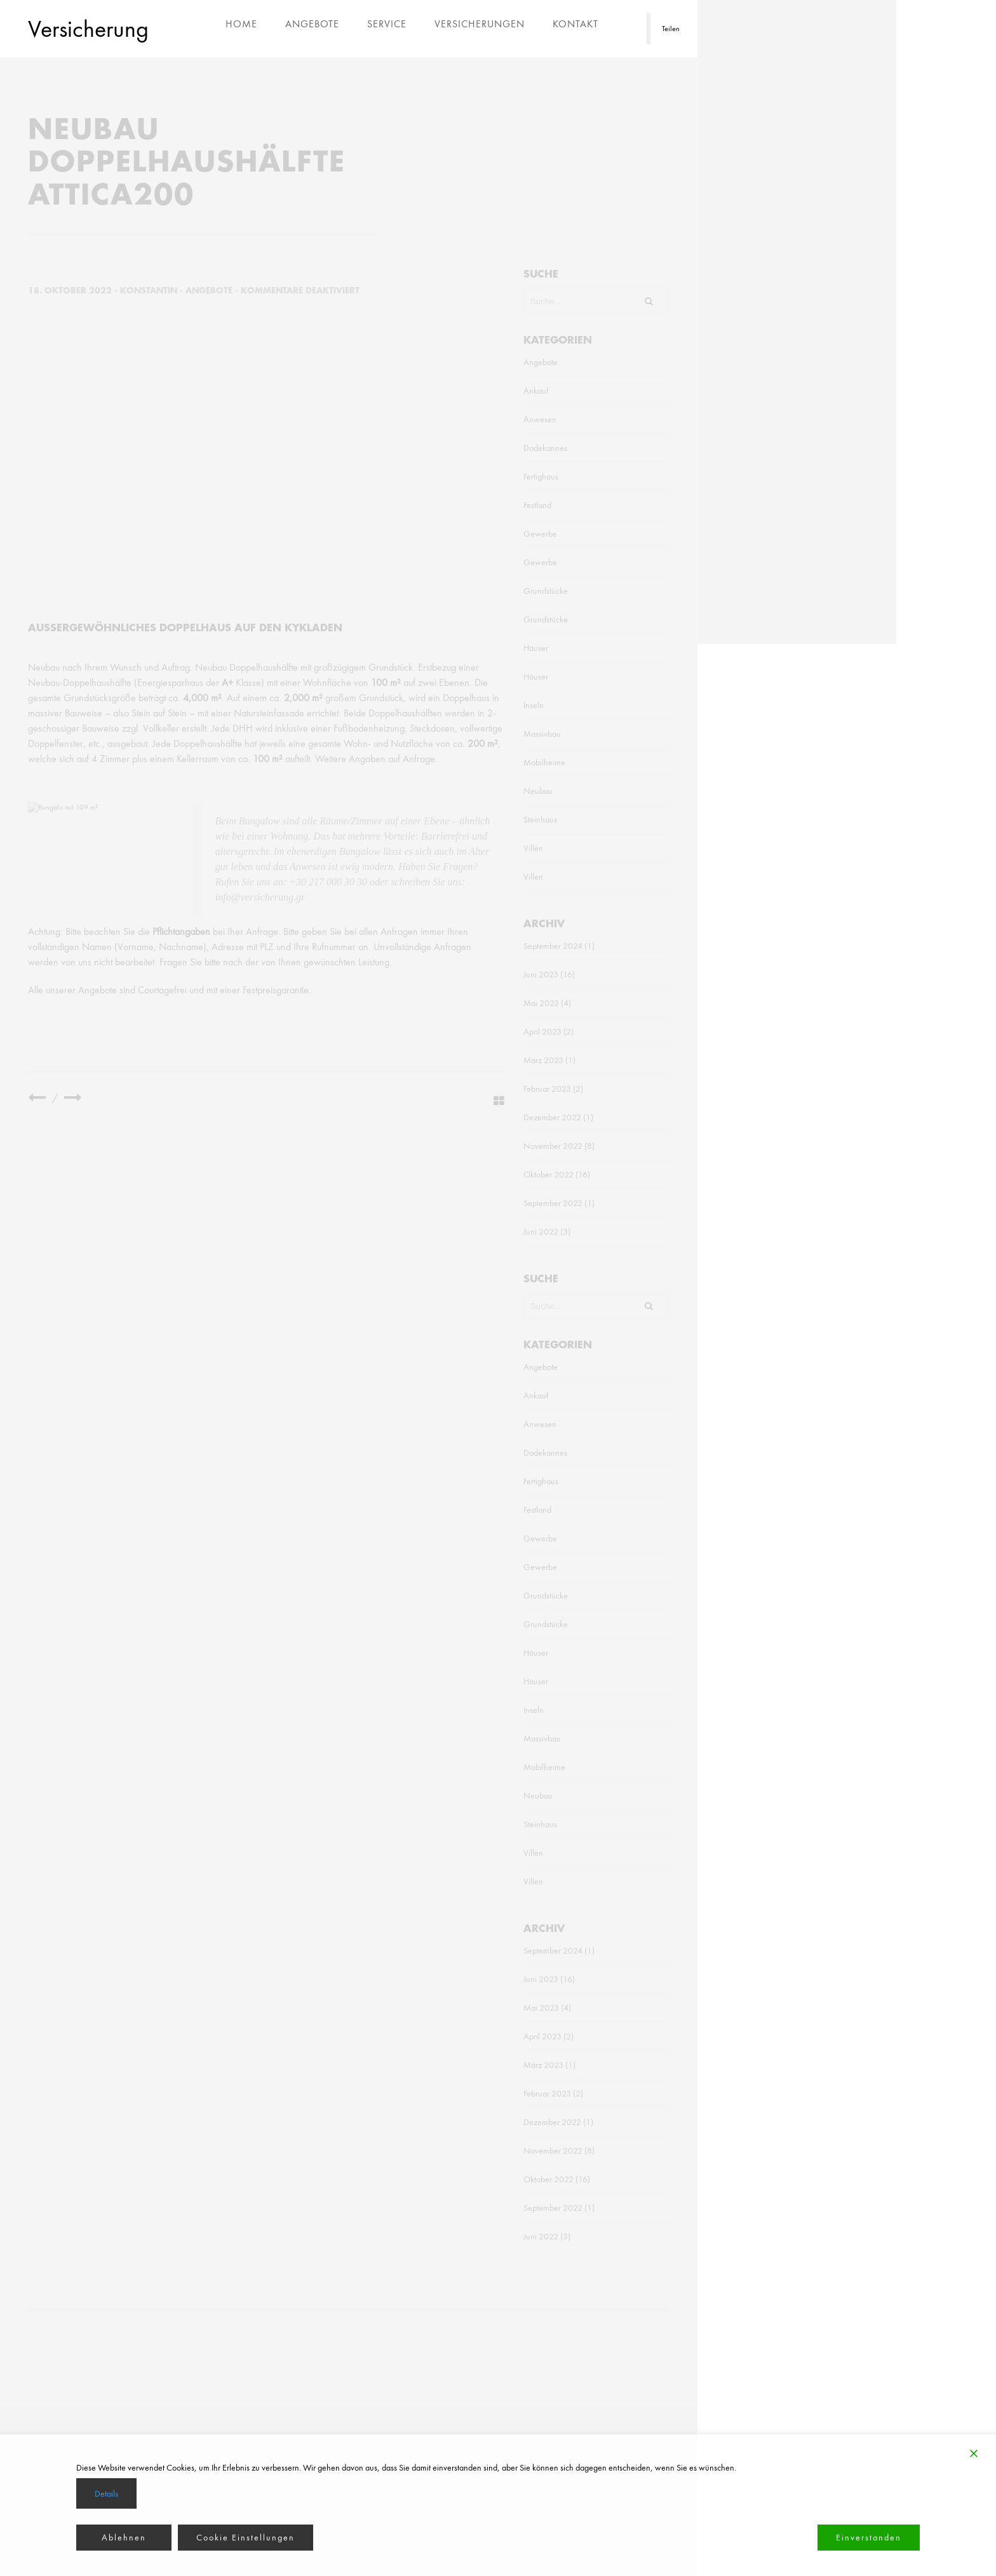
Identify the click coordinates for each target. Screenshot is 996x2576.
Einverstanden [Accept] (868, 2537)
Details (106, 2493)
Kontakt (575, 23)
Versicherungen (479, 23)
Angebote (312, 23)
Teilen (671, 28)
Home (241, 23)
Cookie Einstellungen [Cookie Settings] (245, 2537)
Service (387, 23)
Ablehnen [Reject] (124, 2537)
